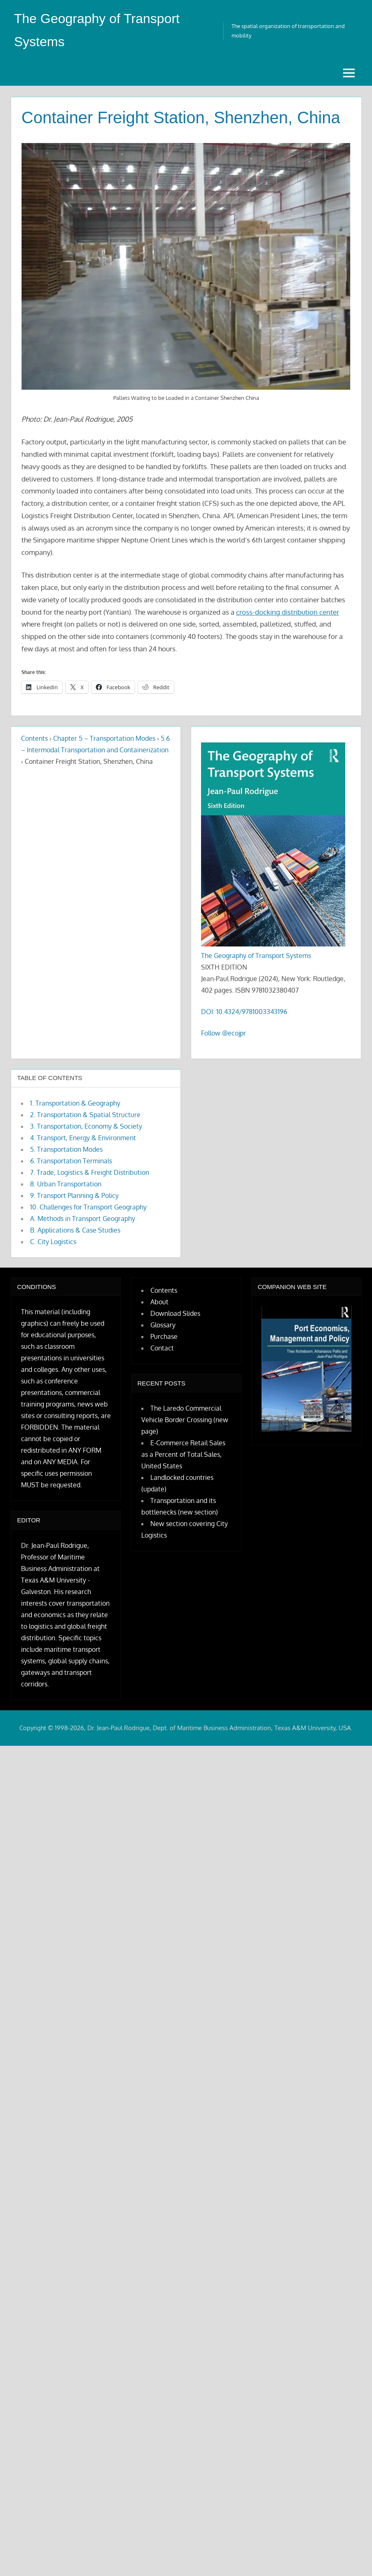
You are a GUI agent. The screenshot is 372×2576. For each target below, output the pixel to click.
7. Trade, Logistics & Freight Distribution (89, 1172)
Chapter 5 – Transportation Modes (104, 738)
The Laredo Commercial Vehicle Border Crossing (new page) (184, 1419)
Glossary (162, 1325)
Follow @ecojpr (223, 1033)
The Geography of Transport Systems (256, 955)
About (159, 1302)
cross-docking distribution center (287, 612)
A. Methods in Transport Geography (82, 1218)
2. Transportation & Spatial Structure (85, 1115)
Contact (162, 1348)
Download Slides (175, 1313)
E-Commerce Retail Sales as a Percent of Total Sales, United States (183, 1454)
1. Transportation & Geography (75, 1103)
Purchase (164, 1336)
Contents (34, 738)
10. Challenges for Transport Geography (88, 1207)
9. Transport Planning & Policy (74, 1195)
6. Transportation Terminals (71, 1161)
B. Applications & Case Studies (75, 1230)
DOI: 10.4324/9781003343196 (244, 1011)
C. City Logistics (53, 1242)
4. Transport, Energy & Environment (83, 1138)
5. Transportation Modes (66, 1149)
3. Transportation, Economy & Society (86, 1126)
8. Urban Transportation (65, 1184)
